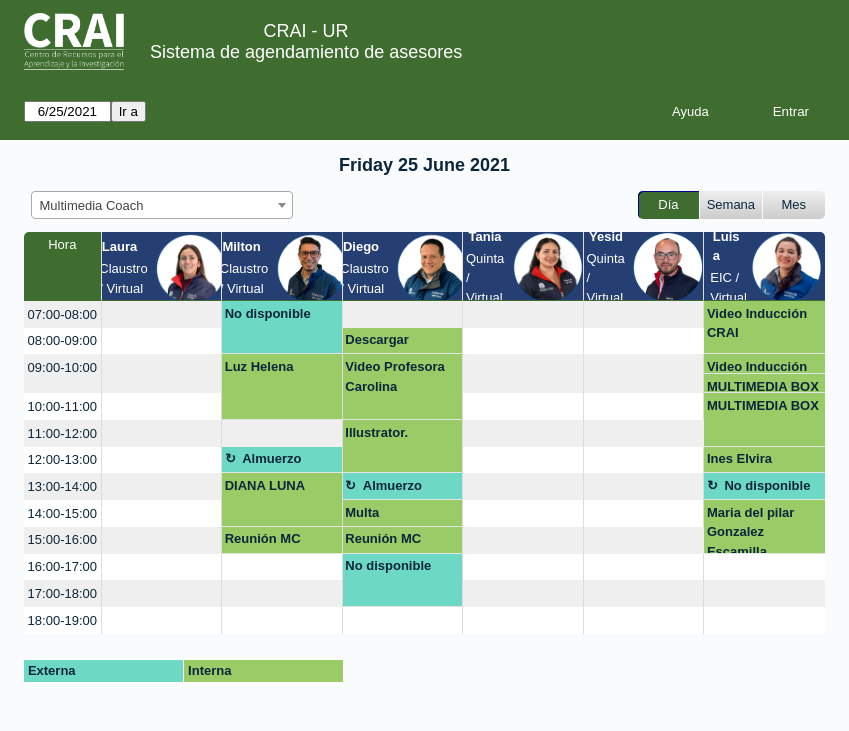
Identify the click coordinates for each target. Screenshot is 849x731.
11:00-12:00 (62, 433)
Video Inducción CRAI (757, 323)
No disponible (268, 313)
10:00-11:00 (62, 406)
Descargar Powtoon (377, 343)
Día (668, 204)
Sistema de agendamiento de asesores (306, 52)
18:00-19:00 (62, 620)
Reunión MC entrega (263, 542)
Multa (362, 512)
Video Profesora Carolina (394, 376)
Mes (794, 204)
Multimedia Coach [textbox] (92, 205)
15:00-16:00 (62, 539)
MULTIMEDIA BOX (763, 386)
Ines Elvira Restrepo (739, 462)
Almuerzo (271, 458)
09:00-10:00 (62, 367)
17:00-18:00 (62, 593)
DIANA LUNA (265, 485)
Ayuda (690, 111)
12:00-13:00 (62, 459)
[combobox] (162, 205)
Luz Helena (259, 366)
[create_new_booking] (162, 314)
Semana (731, 204)
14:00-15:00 (62, 513)
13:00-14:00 (62, 486)
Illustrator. (376, 432)
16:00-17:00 (62, 566)
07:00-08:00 (62, 314)
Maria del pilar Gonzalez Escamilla (750, 529)
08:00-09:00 (62, 340)
